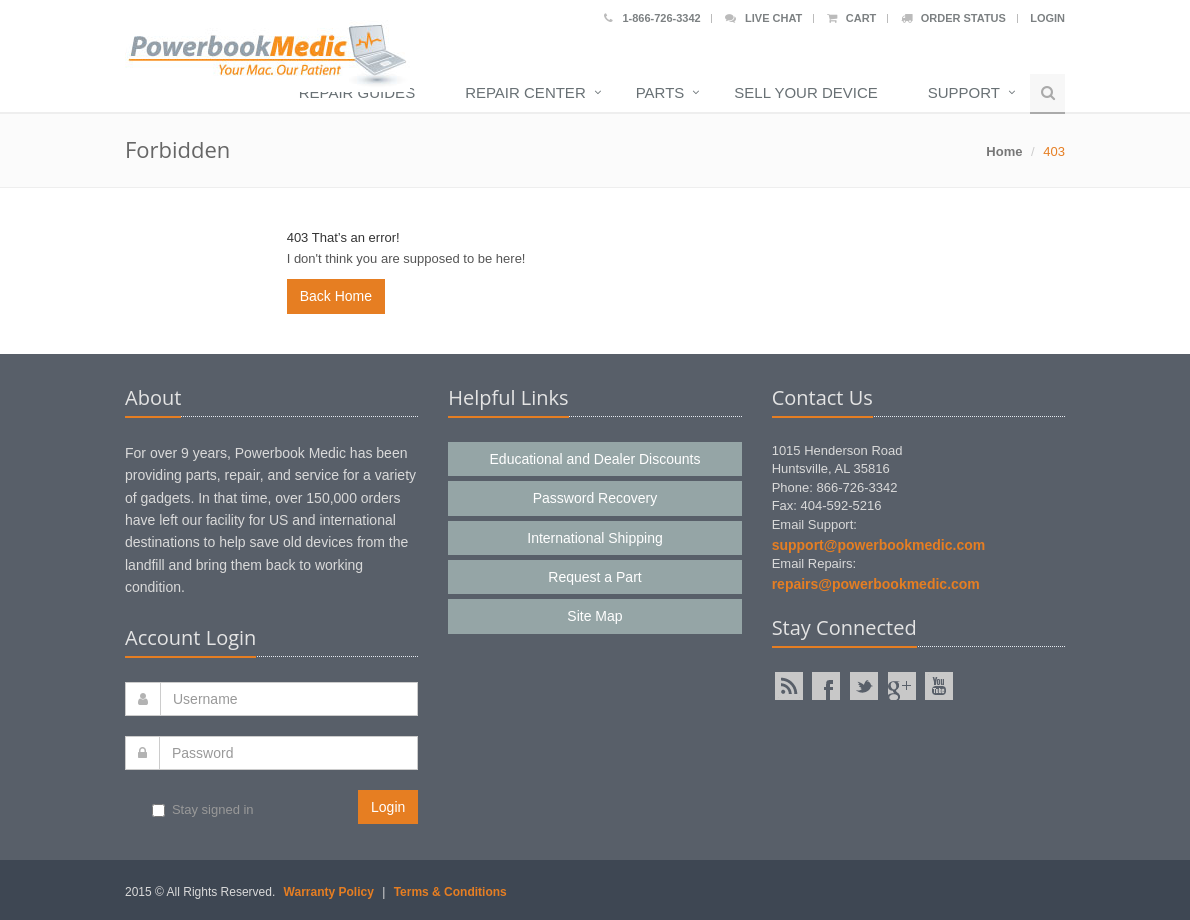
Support (964, 92)
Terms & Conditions (450, 892)
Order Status (953, 18)
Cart (852, 18)
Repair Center (525, 92)
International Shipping (594, 538)
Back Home (336, 296)
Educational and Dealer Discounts (595, 459)
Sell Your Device (805, 92)
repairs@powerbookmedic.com (876, 584)
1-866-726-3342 (652, 18)
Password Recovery (595, 498)
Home (1004, 151)
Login (1047, 18)
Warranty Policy (329, 892)
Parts (660, 92)
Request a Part (594, 577)
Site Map (594, 616)
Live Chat (763, 18)
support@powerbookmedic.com (879, 545)
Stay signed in (203, 809)
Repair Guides (357, 92)
